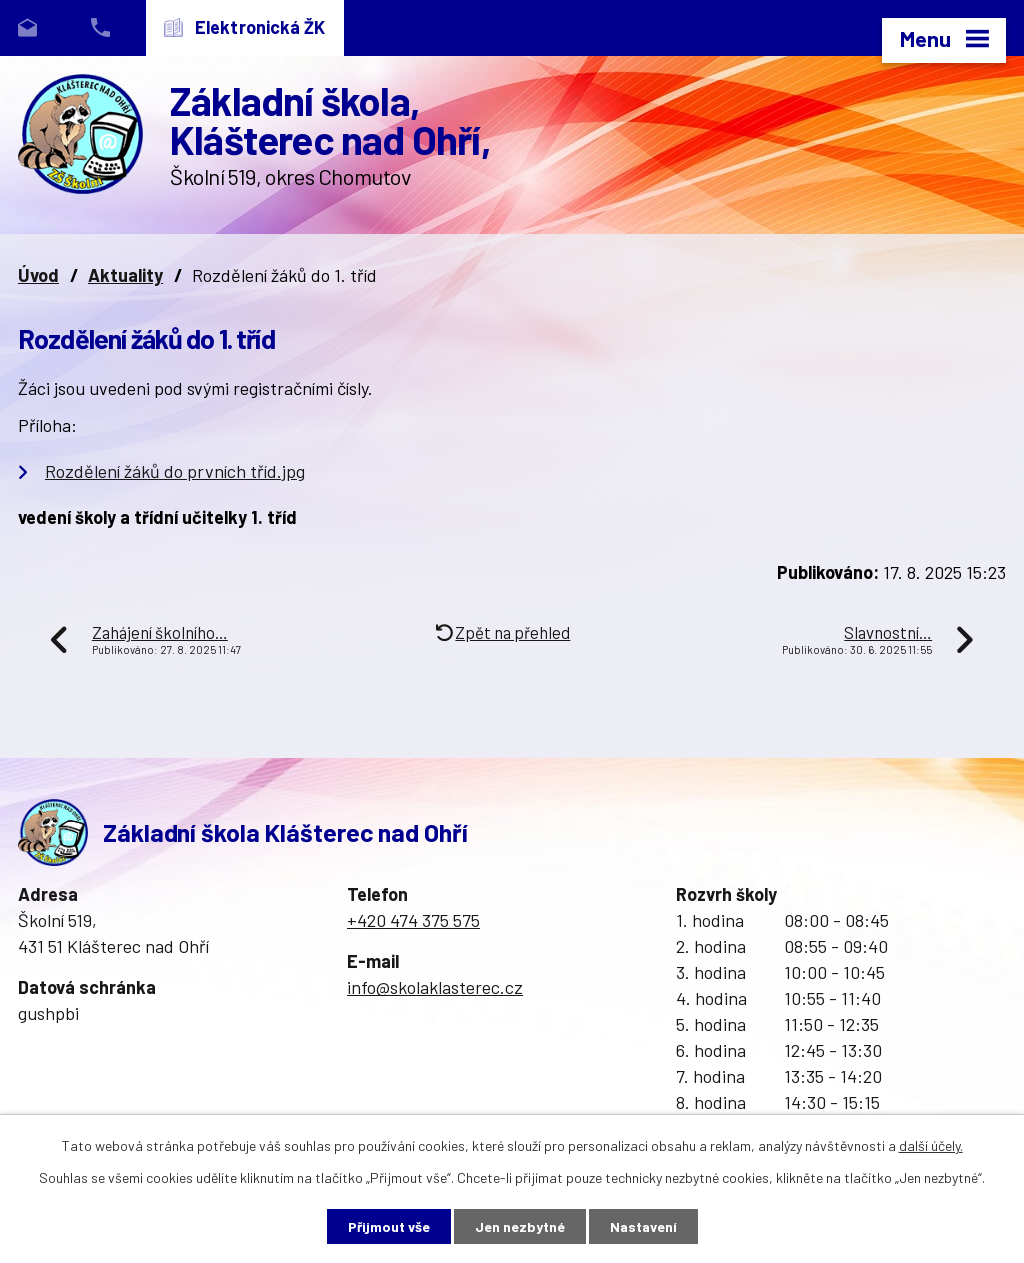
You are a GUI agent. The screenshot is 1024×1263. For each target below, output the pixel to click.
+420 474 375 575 (413, 920)
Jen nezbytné (520, 1226)
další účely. (931, 1145)
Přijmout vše (389, 1226)
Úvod (38, 275)
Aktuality (125, 275)
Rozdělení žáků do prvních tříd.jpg (175, 471)
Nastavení (643, 1226)
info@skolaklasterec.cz (435, 987)
